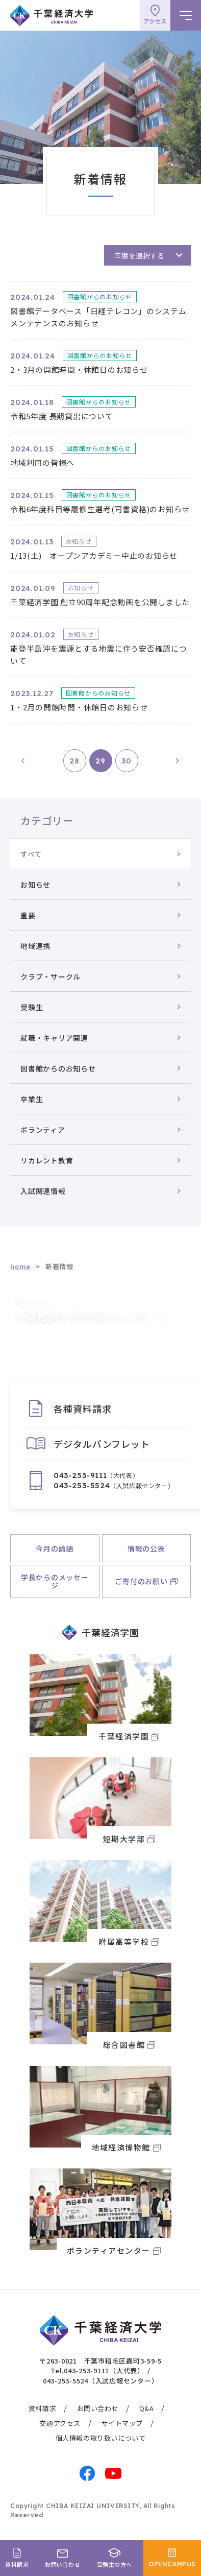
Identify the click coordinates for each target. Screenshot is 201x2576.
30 (126, 761)
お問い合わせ (98, 2408)
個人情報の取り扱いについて (101, 2438)
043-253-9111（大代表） (104, 2370)
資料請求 (42, 2408)
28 (74, 761)
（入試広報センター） (114, 1486)
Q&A (146, 2408)
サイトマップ (122, 2423)
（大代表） (96, 1475)
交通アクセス (60, 2423)
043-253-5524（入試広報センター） (101, 2381)
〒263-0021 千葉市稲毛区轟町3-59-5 (100, 2361)
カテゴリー (46, 820)
